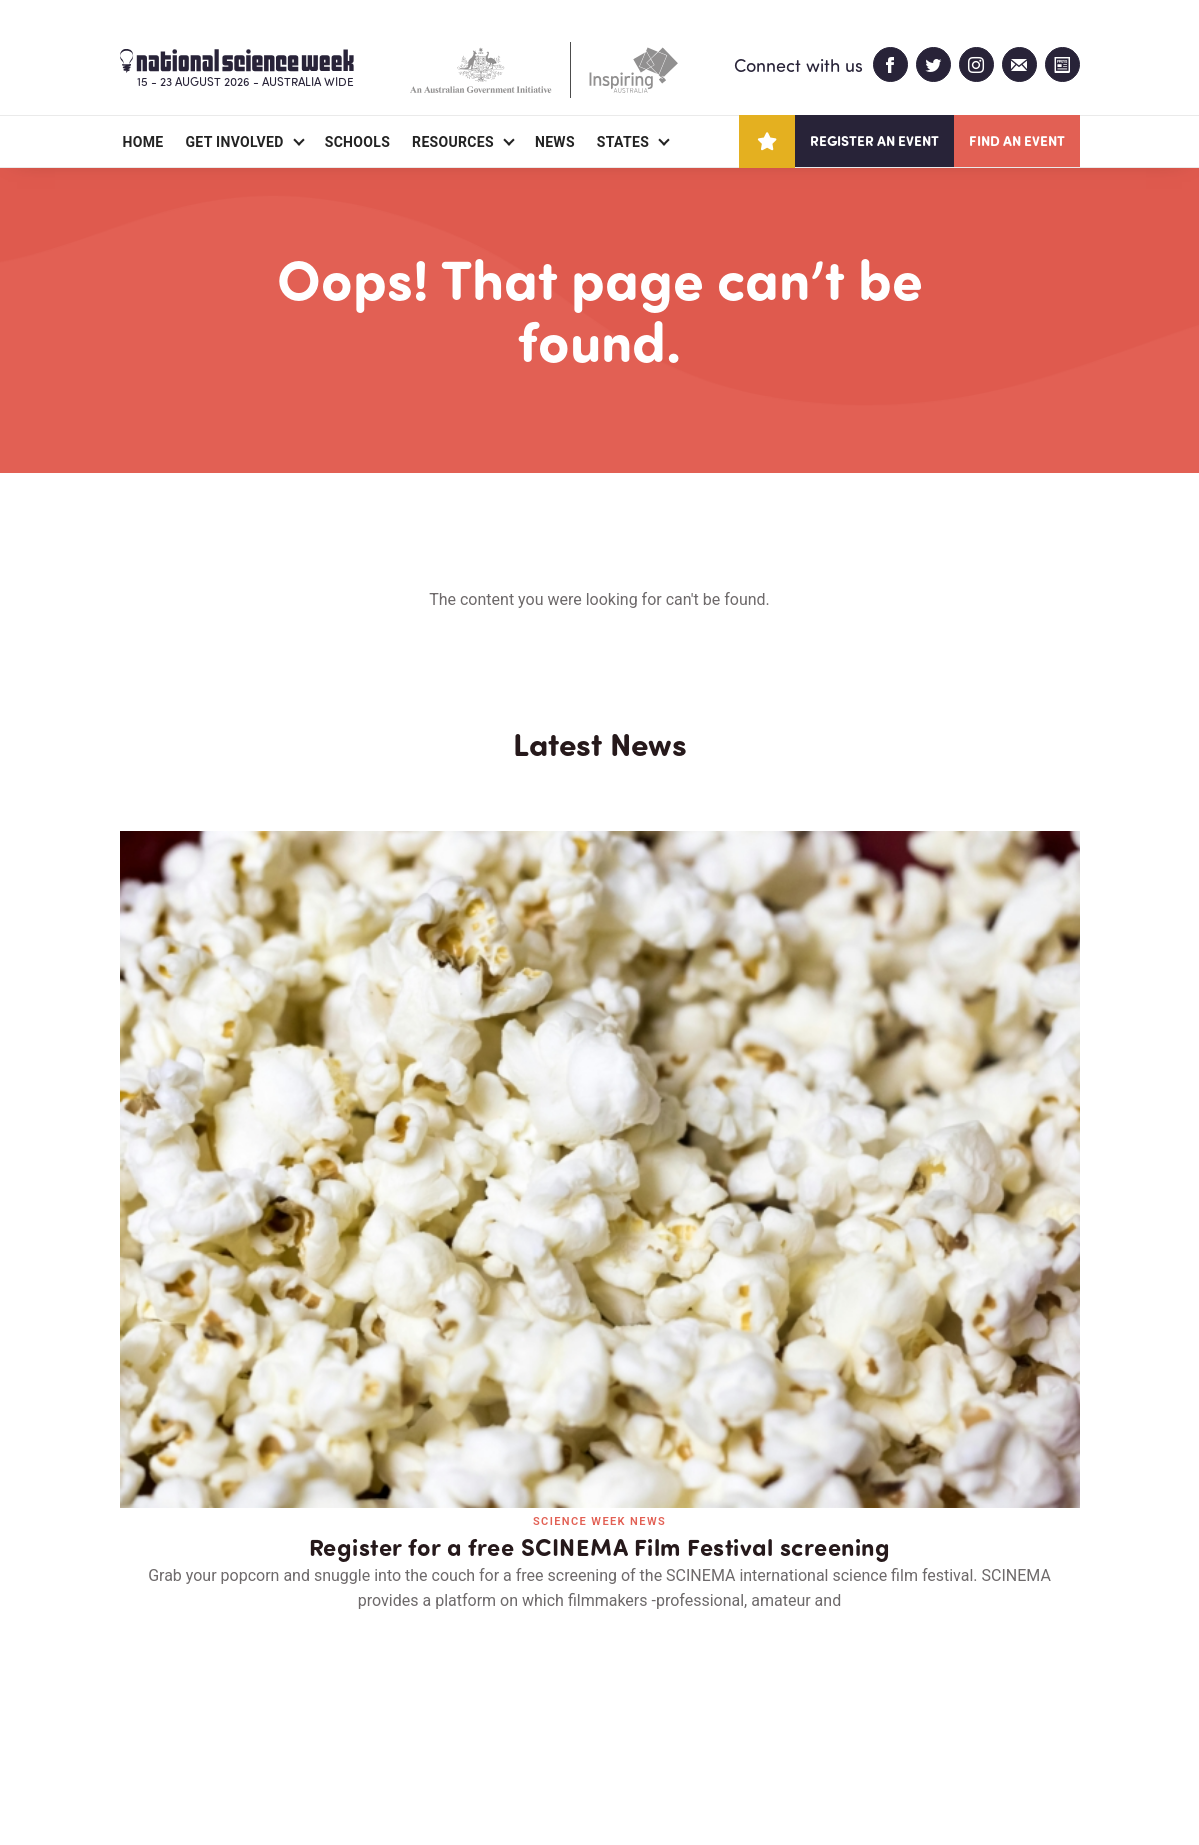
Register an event (874, 140)
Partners (243, 1714)
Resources (453, 142)
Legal (341, 1781)
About (143, 1714)
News (555, 142)
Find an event (1017, 140)
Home (143, 142)
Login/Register (482, 1714)
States (623, 142)
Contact (351, 1714)
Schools (357, 142)
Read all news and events (600, 1363)
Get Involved (234, 142)
